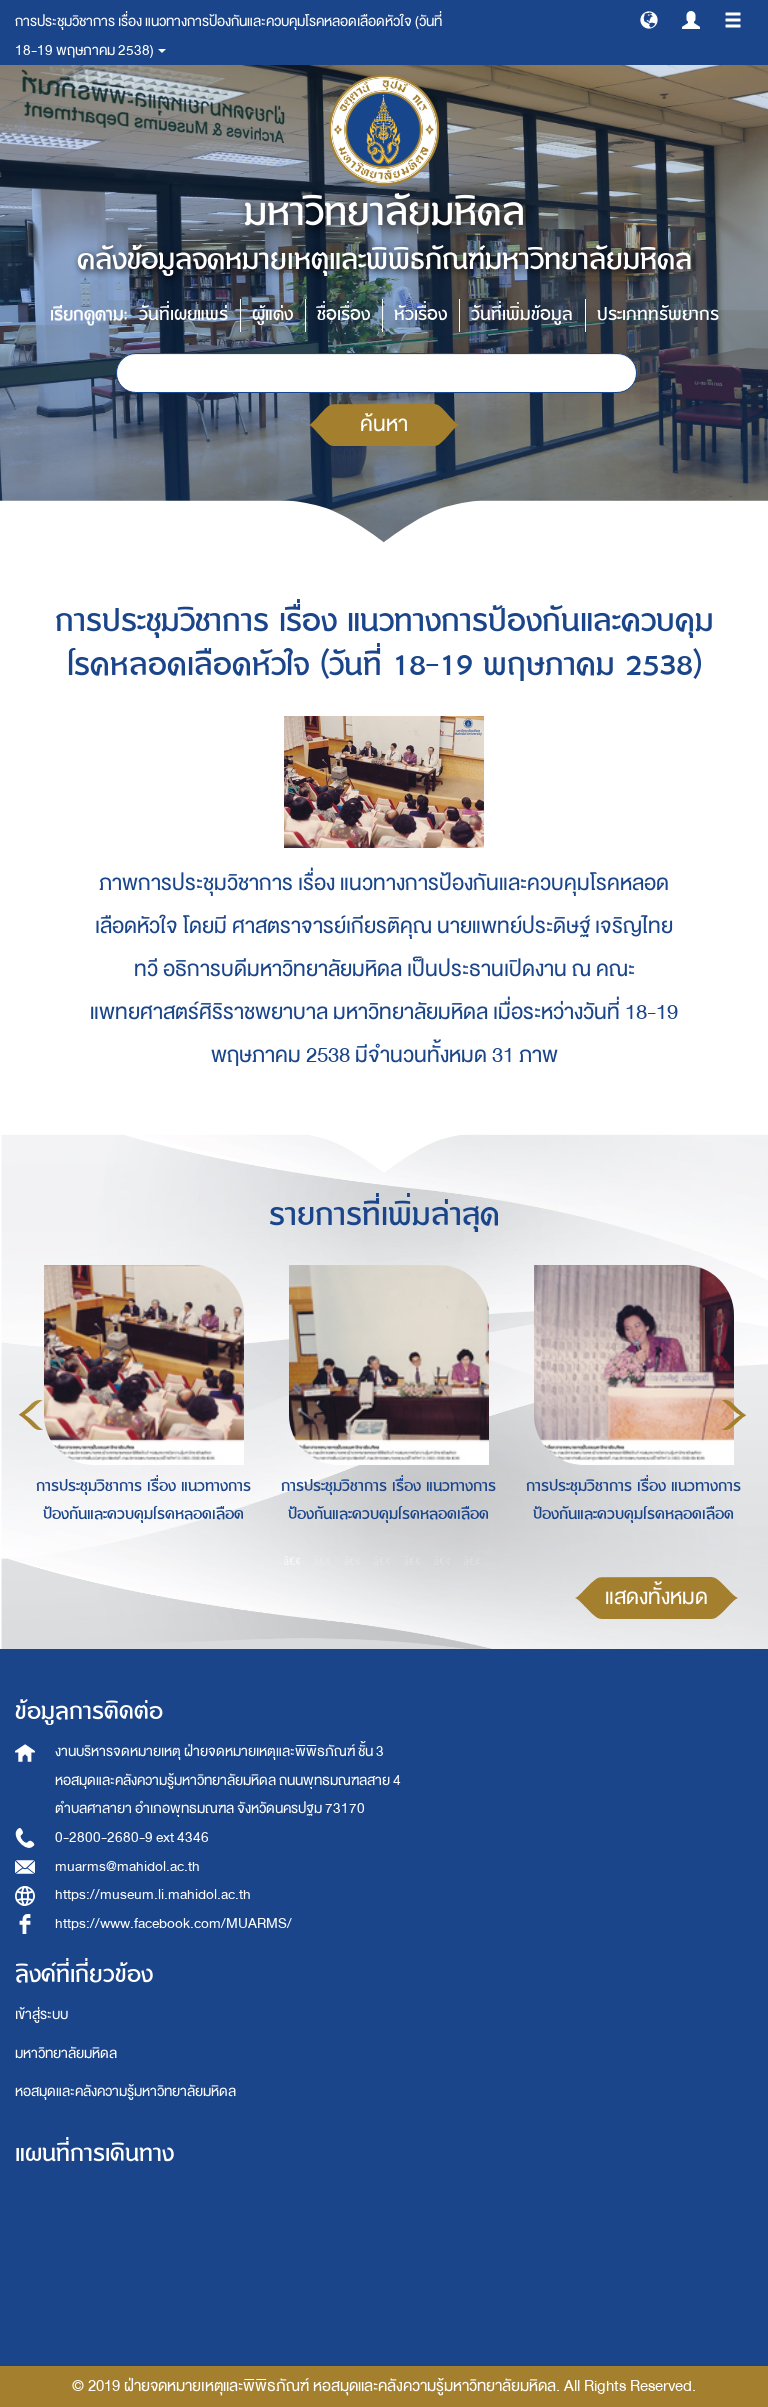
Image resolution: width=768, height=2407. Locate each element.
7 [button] (473, 1560)
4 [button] (383, 1560)
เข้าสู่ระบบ (41, 2014)
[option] (138, 1412)
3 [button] (353, 1560)
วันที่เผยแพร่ (183, 314)
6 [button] (443, 1560)
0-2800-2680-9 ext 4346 (132, 1837)
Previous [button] (31, 1415)
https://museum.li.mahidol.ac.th (153, 1894)
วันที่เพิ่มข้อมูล (522, 314)
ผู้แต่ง (272, 314)
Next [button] (734, 1415)
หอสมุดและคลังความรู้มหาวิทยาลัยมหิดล (125, 2091)
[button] (649, 19)
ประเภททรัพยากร (658, 314)
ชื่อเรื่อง (343, 314)
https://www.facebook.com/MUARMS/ (173, 1923)
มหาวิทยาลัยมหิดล (66, 2053)
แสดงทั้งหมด (656, 1597)
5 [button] (413, 1560)
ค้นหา (384, 424)
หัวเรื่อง (420, 314)
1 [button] (293, 1560)
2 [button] (323, 1560)
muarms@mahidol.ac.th (127, 1866)
